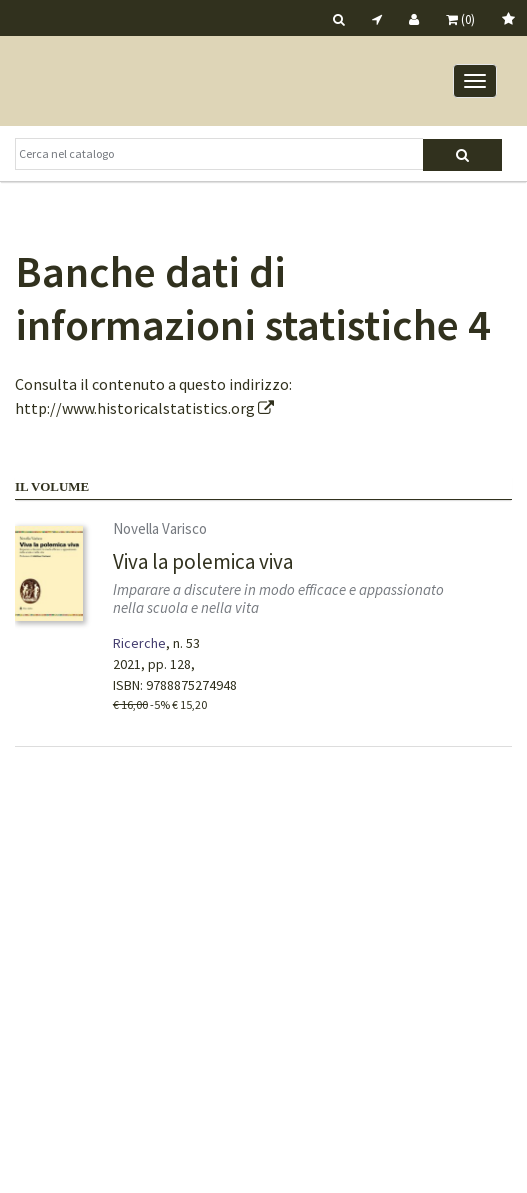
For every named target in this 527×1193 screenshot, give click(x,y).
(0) (460, 19)
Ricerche (139, 643)
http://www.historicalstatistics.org (144, 408)
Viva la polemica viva (203, 561)
